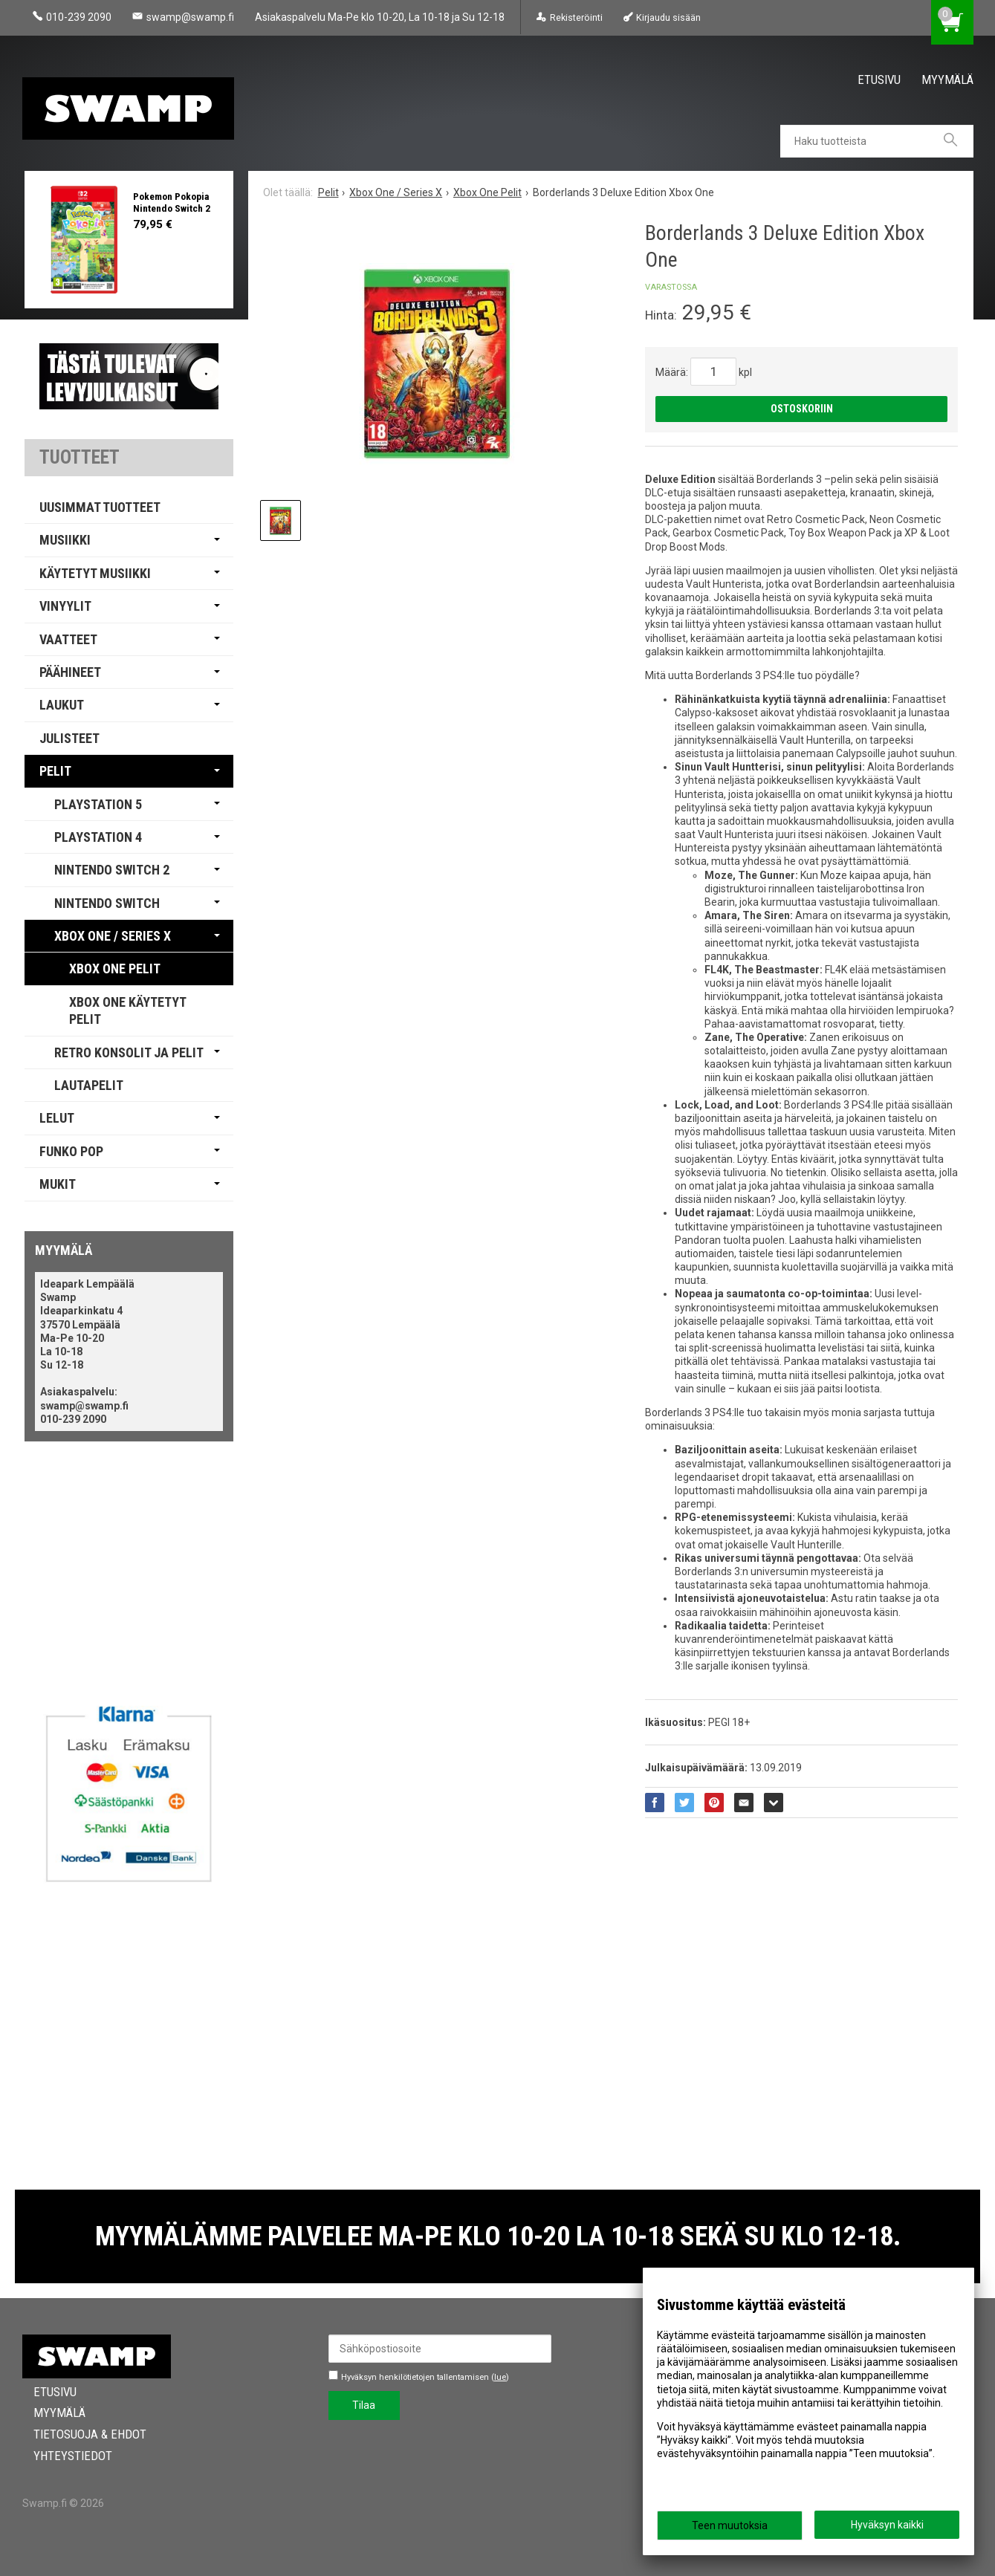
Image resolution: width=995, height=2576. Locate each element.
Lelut (56, 1118)
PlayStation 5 (98, 804)
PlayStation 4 (98, 837)
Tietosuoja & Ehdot (78, 2434)
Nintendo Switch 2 (111, 869)
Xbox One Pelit (115, 968)
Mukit (57, 1184)
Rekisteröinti (576, 17)
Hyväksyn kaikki (887, 2525)
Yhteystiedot (61, 2455)
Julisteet (69, 738)
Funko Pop (71, 1151)
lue (500, 2377)
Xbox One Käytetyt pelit (128, 1010)
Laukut (61, 705)
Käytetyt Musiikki (95, 573)
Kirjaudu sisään (668, 17)
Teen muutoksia (730, 2525)
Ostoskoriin (802, 409)
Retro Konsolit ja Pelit (129, 1052)
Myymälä (947, 79)
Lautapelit (88, 1085)
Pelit (55, 771)
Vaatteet (68, 639)
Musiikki (65, 540)
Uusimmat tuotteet (100, 507)
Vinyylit (65, 606)
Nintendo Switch (107, 903)
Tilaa (363, 2405)
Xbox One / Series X (112, 936)
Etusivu (879, 79)
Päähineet (70, 672)
